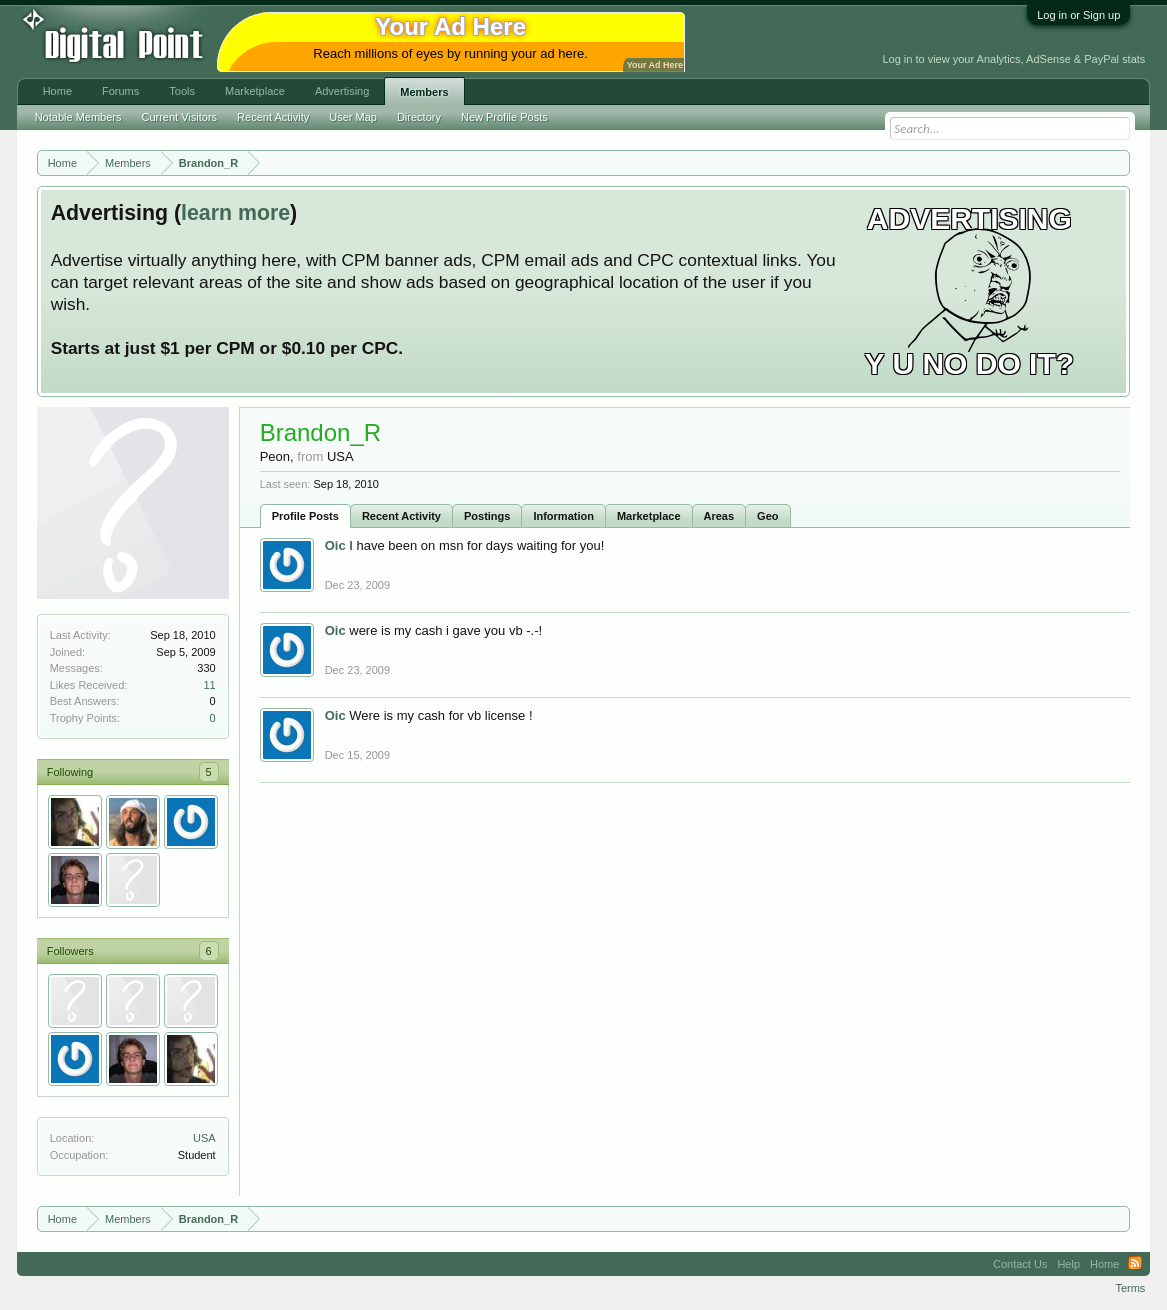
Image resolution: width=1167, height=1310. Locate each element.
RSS (1135, 1264)
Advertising (342, 91)
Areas (719, 516)
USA (204, 1138)
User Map (353, 117)
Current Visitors (179, 117)
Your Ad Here (655, 65)
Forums (120, 91)
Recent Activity (401, 516)
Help (1068, 1264)
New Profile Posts (504, 117)
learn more (235, 213)
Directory (419, 117)
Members (424, 92)
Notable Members (78, 117)
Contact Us (1020, 1264)
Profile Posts (305, 516)
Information (563, 516)
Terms (1130, 1288)
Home (57, 91)
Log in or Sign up (1078, 15)
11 (209, 685)
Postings (487, 516)
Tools (182, 91)
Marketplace (649, 516)
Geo (767, 516)
